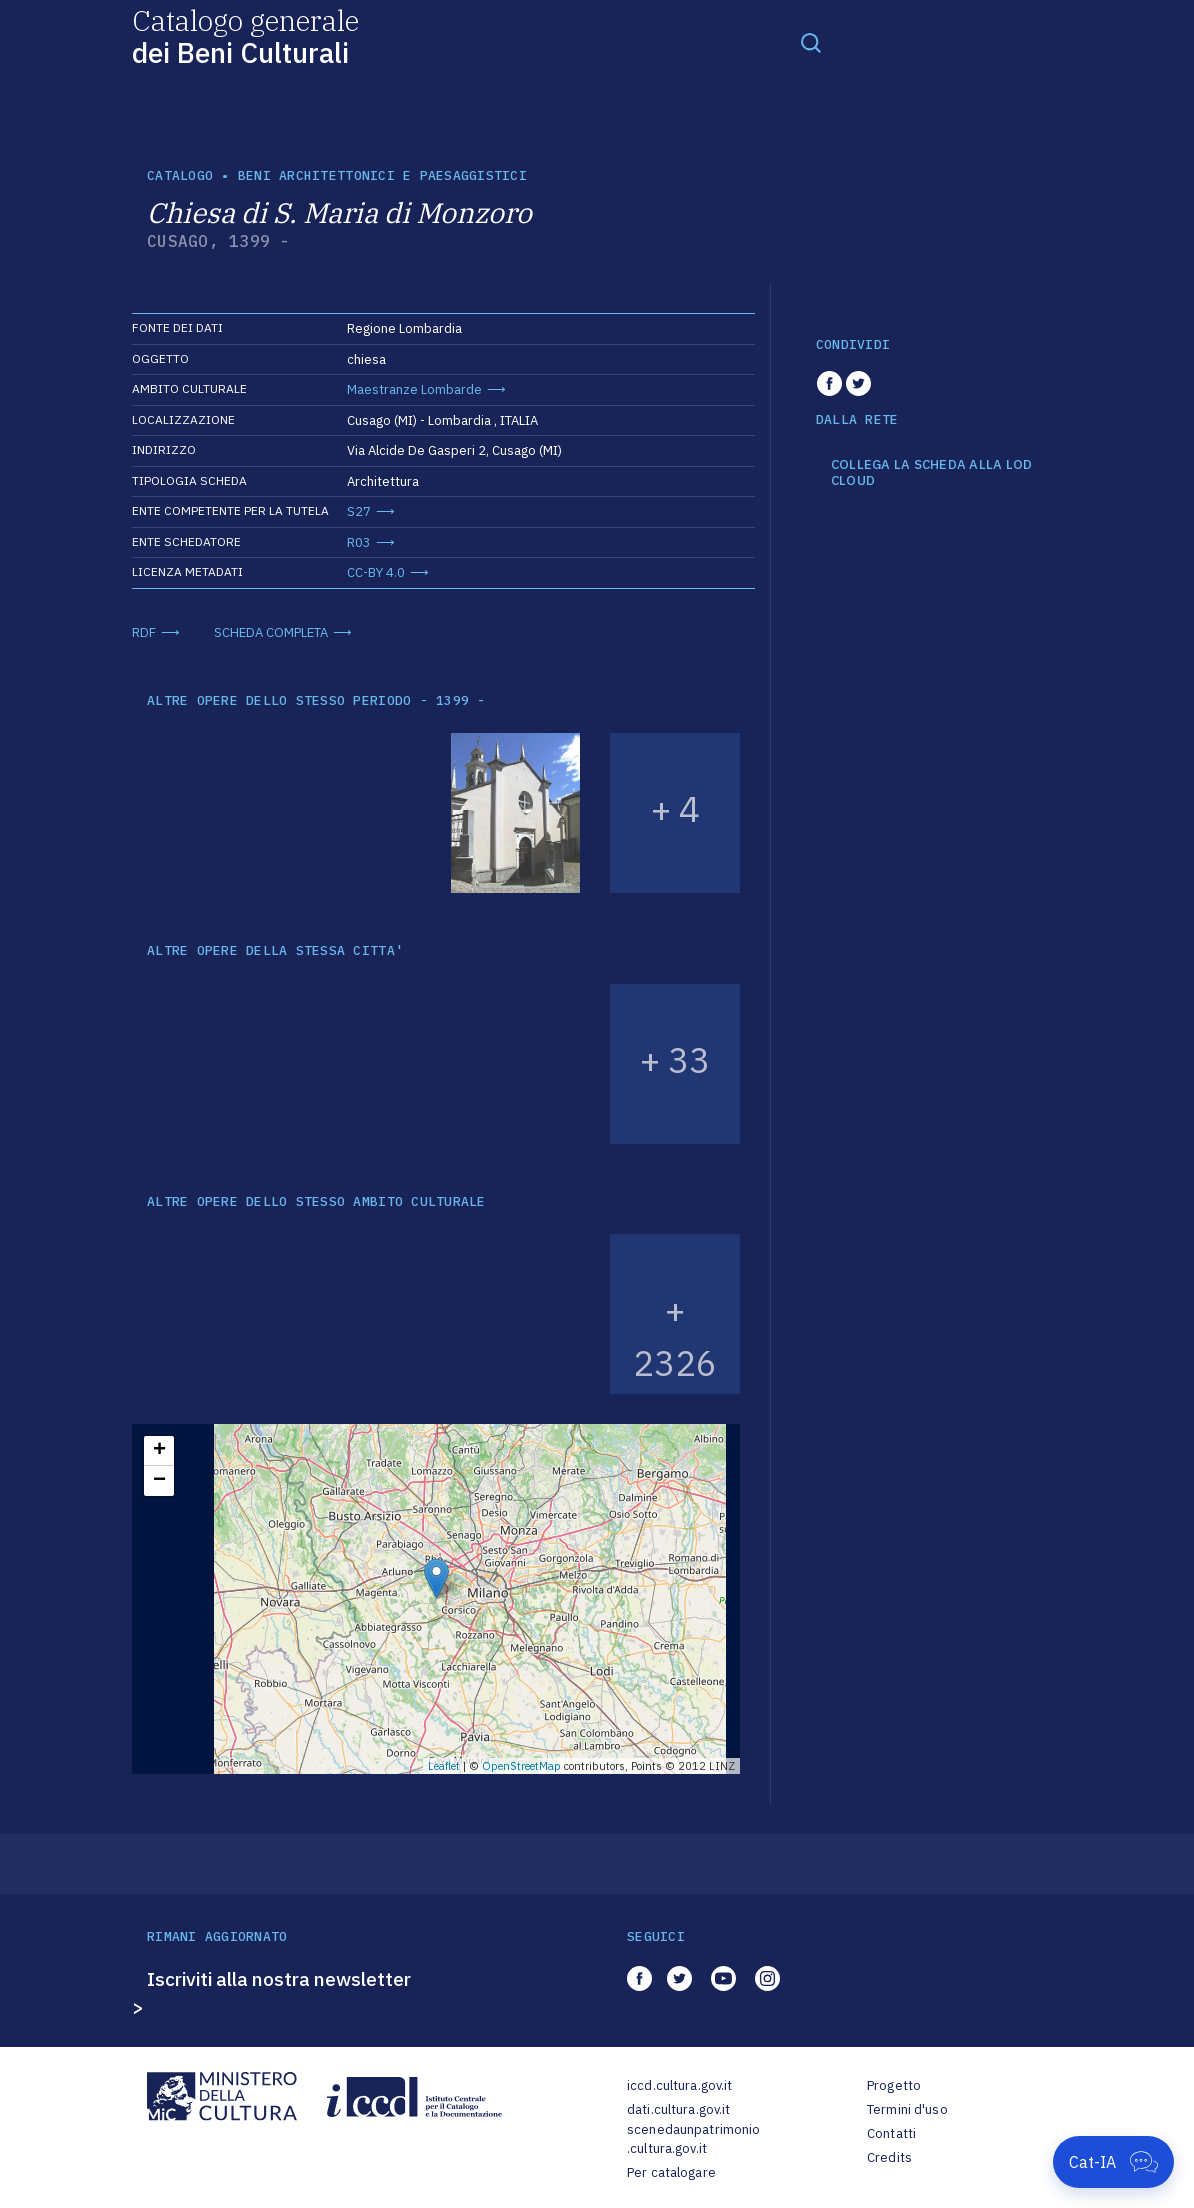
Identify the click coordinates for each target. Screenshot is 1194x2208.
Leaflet (444, 1766)
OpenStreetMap (521, 1766)
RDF (144, 632)
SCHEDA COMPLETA (271, 632)
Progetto (894, 2085)
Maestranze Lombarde (414, 389)
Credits (889, 2157)
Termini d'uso (907, 2109)
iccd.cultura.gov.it (679, 2085)
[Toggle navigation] (811, 42)
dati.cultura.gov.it (678, 2109)
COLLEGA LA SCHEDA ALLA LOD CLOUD (932, 472)
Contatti (891, 2133)
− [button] (159, 1481)
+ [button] (159, 1451)
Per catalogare (671, 2172)
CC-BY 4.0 (376, 572)
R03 (359, 542)
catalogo (180, 175)
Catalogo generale (245, 35)
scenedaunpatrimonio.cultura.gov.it (693, 2139)
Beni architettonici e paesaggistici (382, 175)
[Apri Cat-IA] (1113, 2162)
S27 (359, 511)
